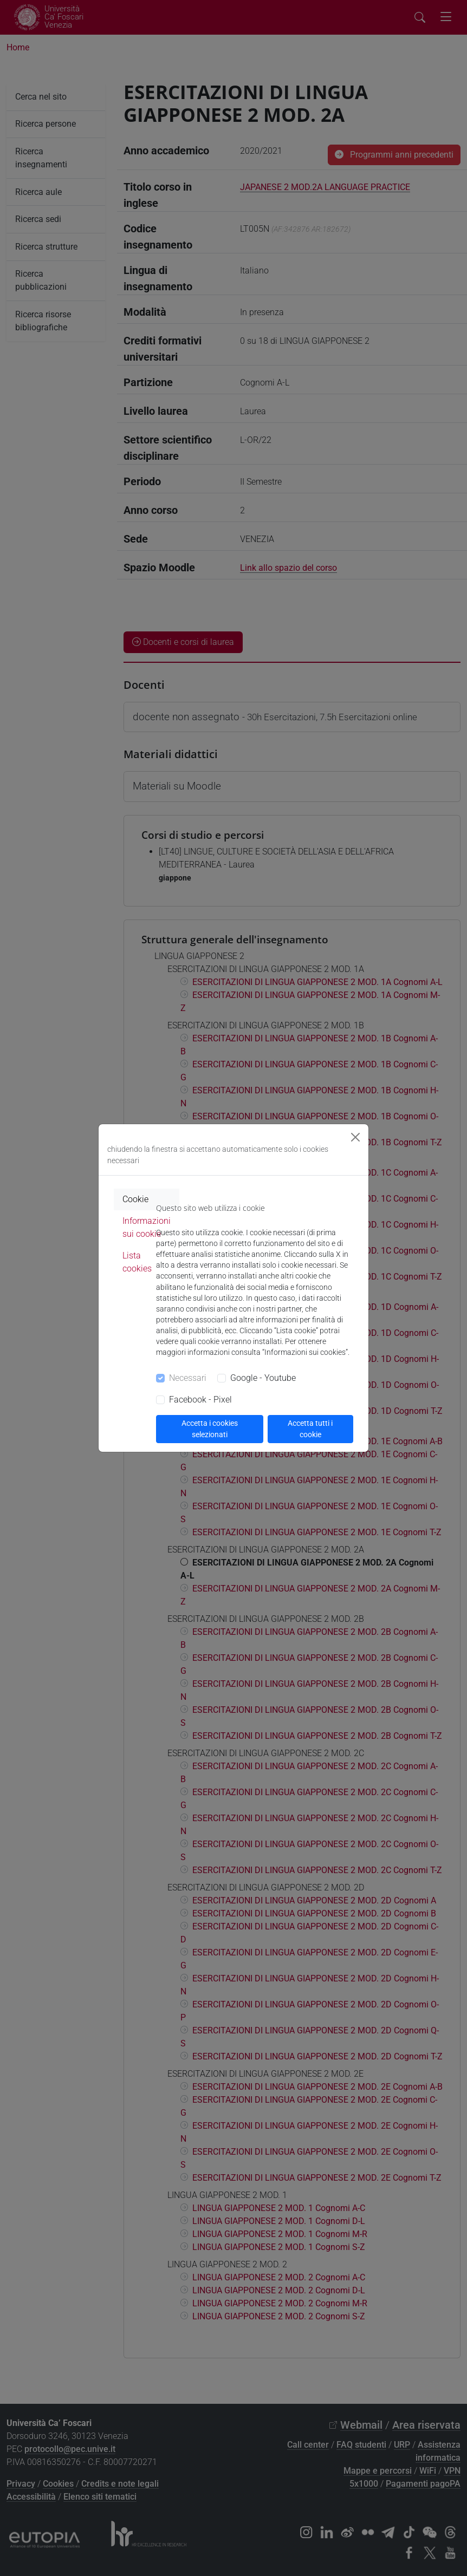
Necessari (187, 1378)
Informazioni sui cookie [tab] (146, 1227)
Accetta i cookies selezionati (209, 1429)
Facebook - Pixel (200, 1399)
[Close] (355, 1137)
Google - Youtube (263, 1378)
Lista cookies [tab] (137, 1262)
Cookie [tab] (135, 1199)
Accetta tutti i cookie (310, 1429)
